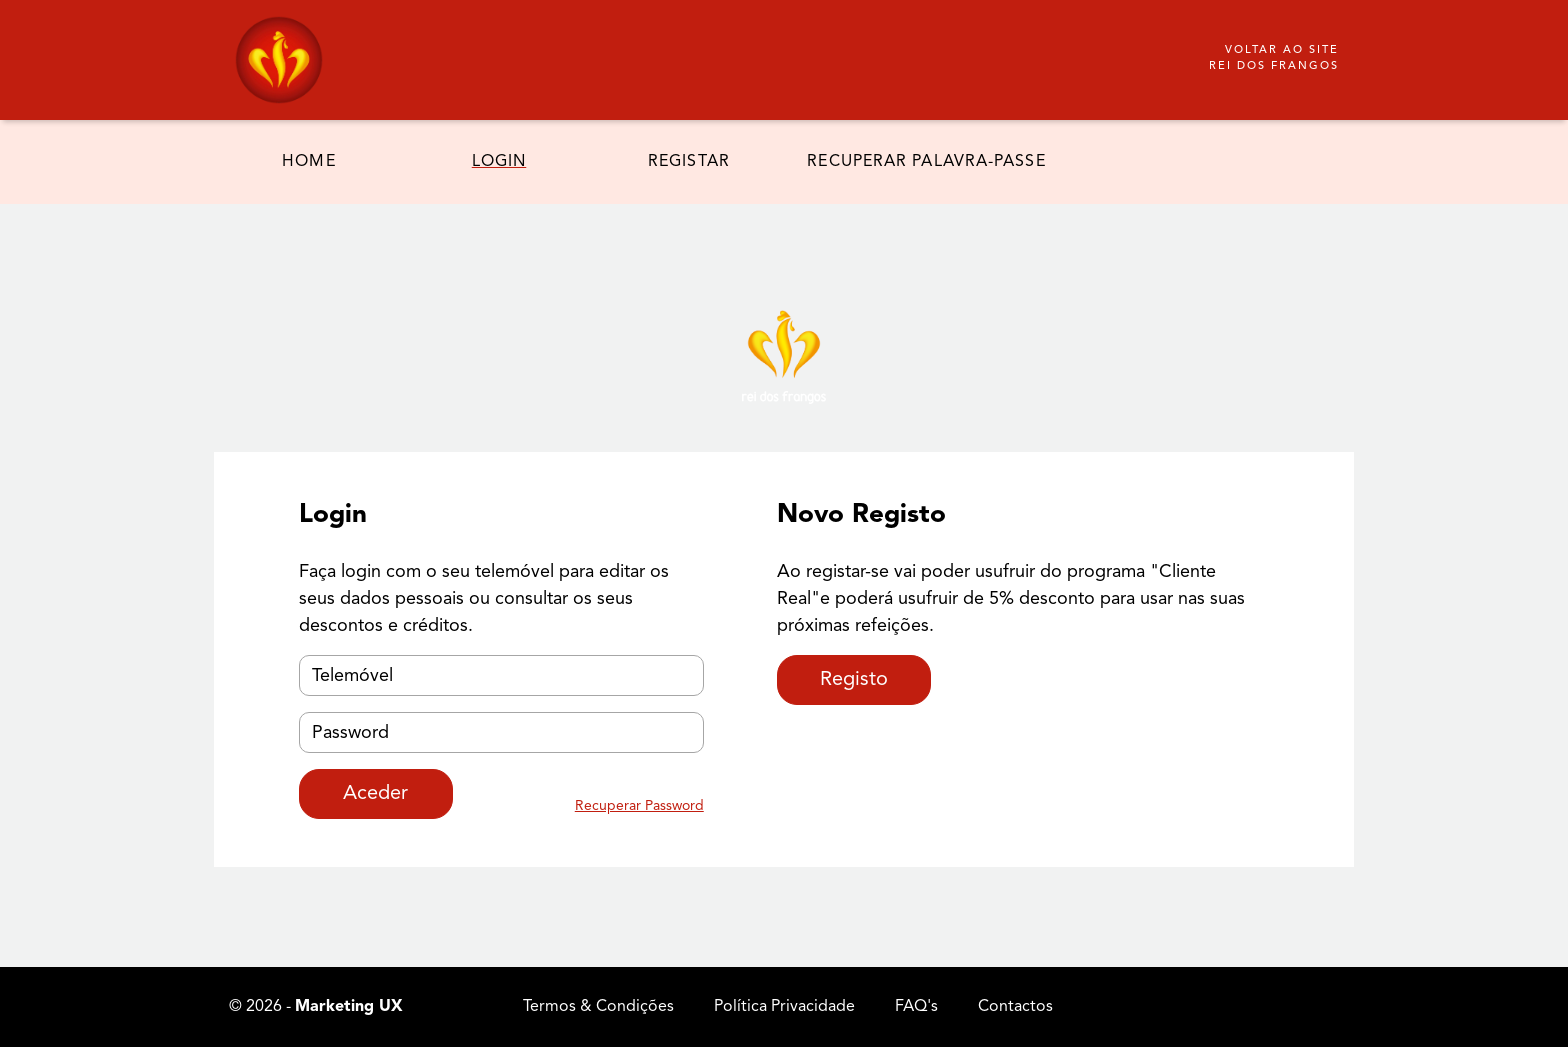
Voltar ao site (1274, 60)
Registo (854, 680)
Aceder (375, 794)
